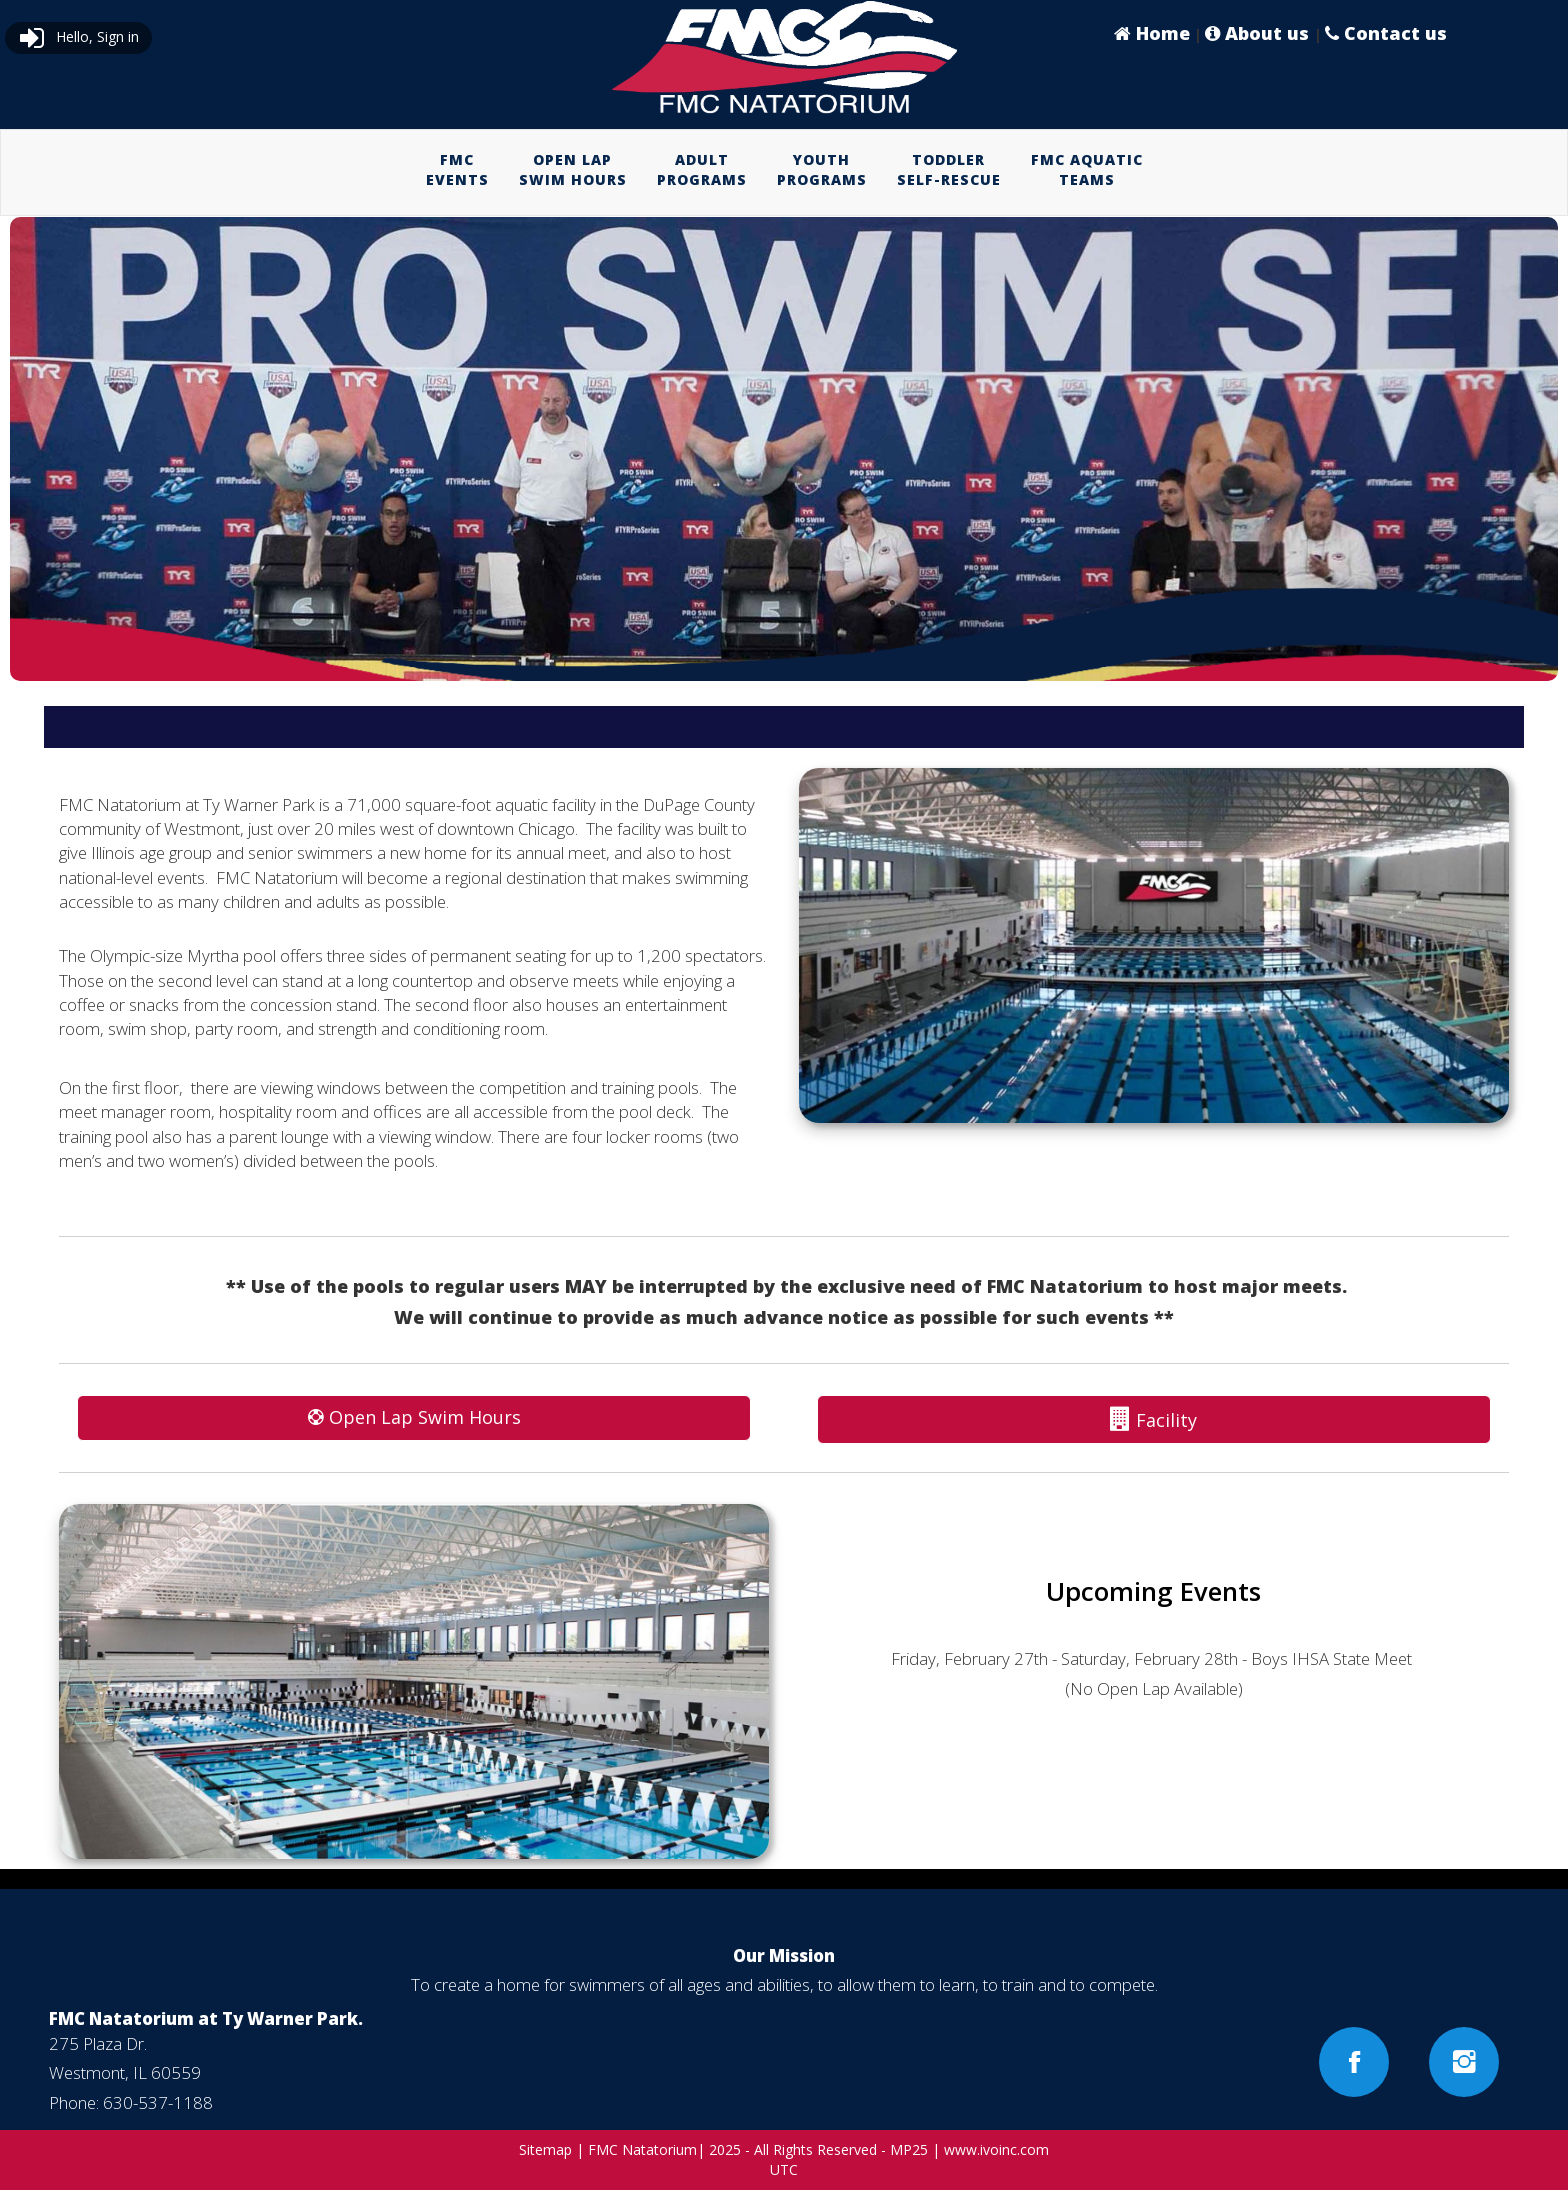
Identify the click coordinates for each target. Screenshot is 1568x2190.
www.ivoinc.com (996, 2149)
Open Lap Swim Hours (414, 1417)
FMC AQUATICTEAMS (1087, 169)
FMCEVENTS (457, 169)
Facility (1153, 1419)
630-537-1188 (158, 2102)
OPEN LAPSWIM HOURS (573, 169)
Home (1152, 33)
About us (1259, 33)
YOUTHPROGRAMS (822, 169)
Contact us (1386, 33)
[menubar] (784, 170)
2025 (725, 2149)
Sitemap (545, 2149)
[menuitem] (457, 170)
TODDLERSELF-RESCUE (949, 169)
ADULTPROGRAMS (702, 169)
